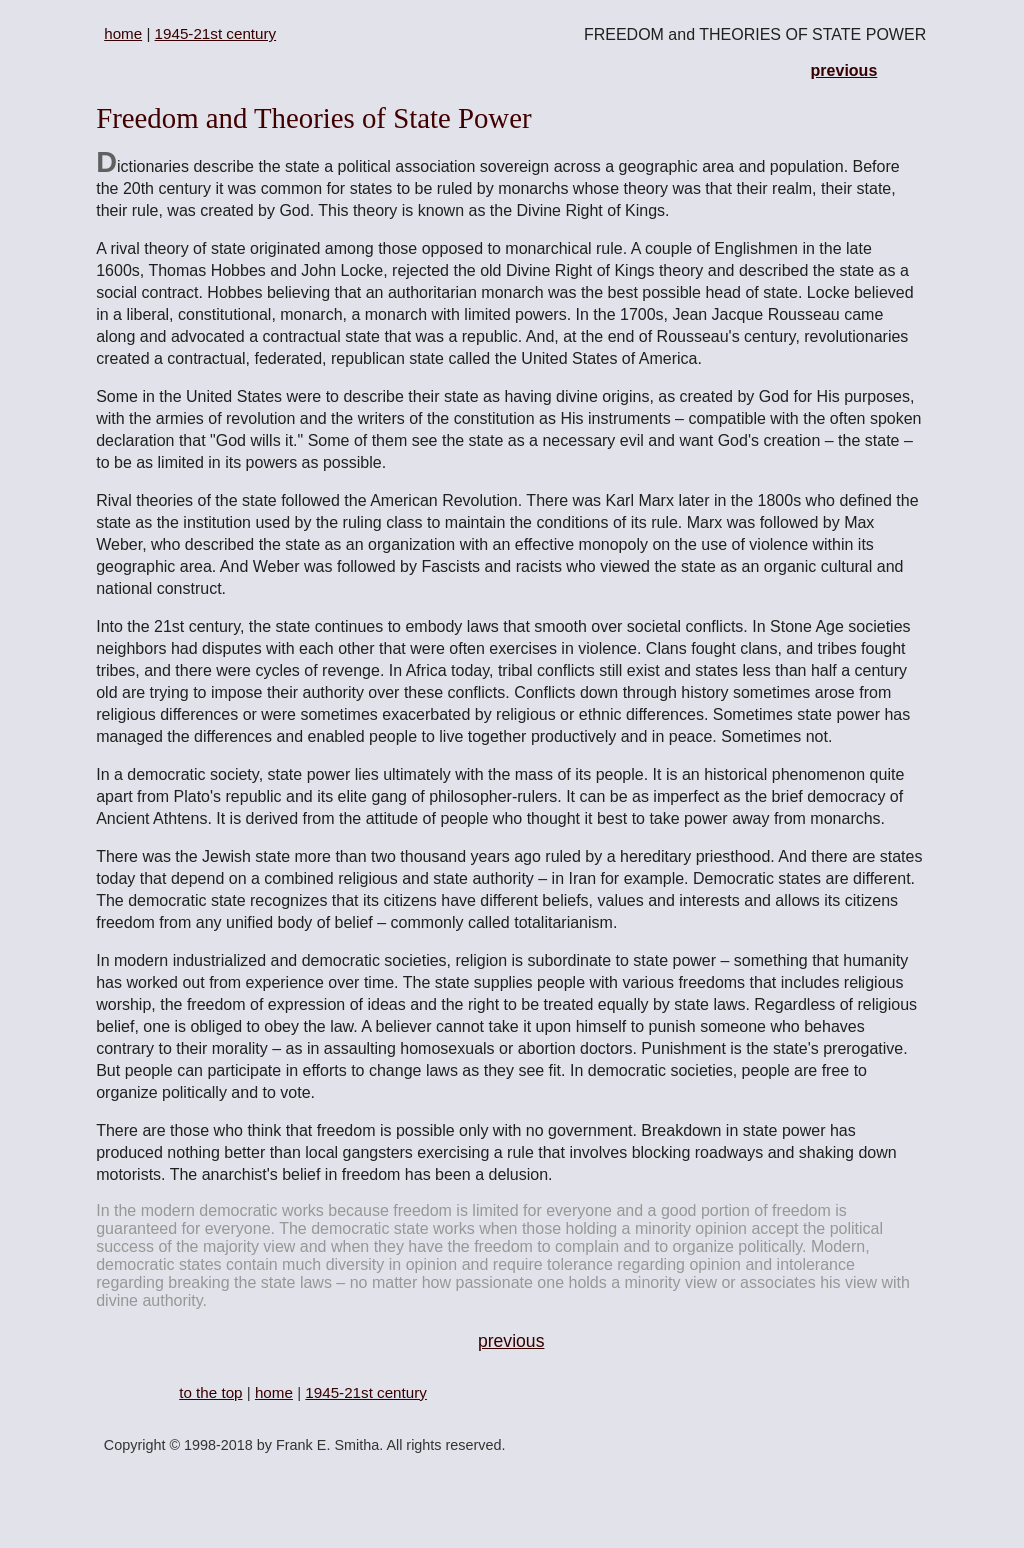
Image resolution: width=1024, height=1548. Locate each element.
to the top (210, 1392)
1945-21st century (216, 33)
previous (844, 70)
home (123, 33)
